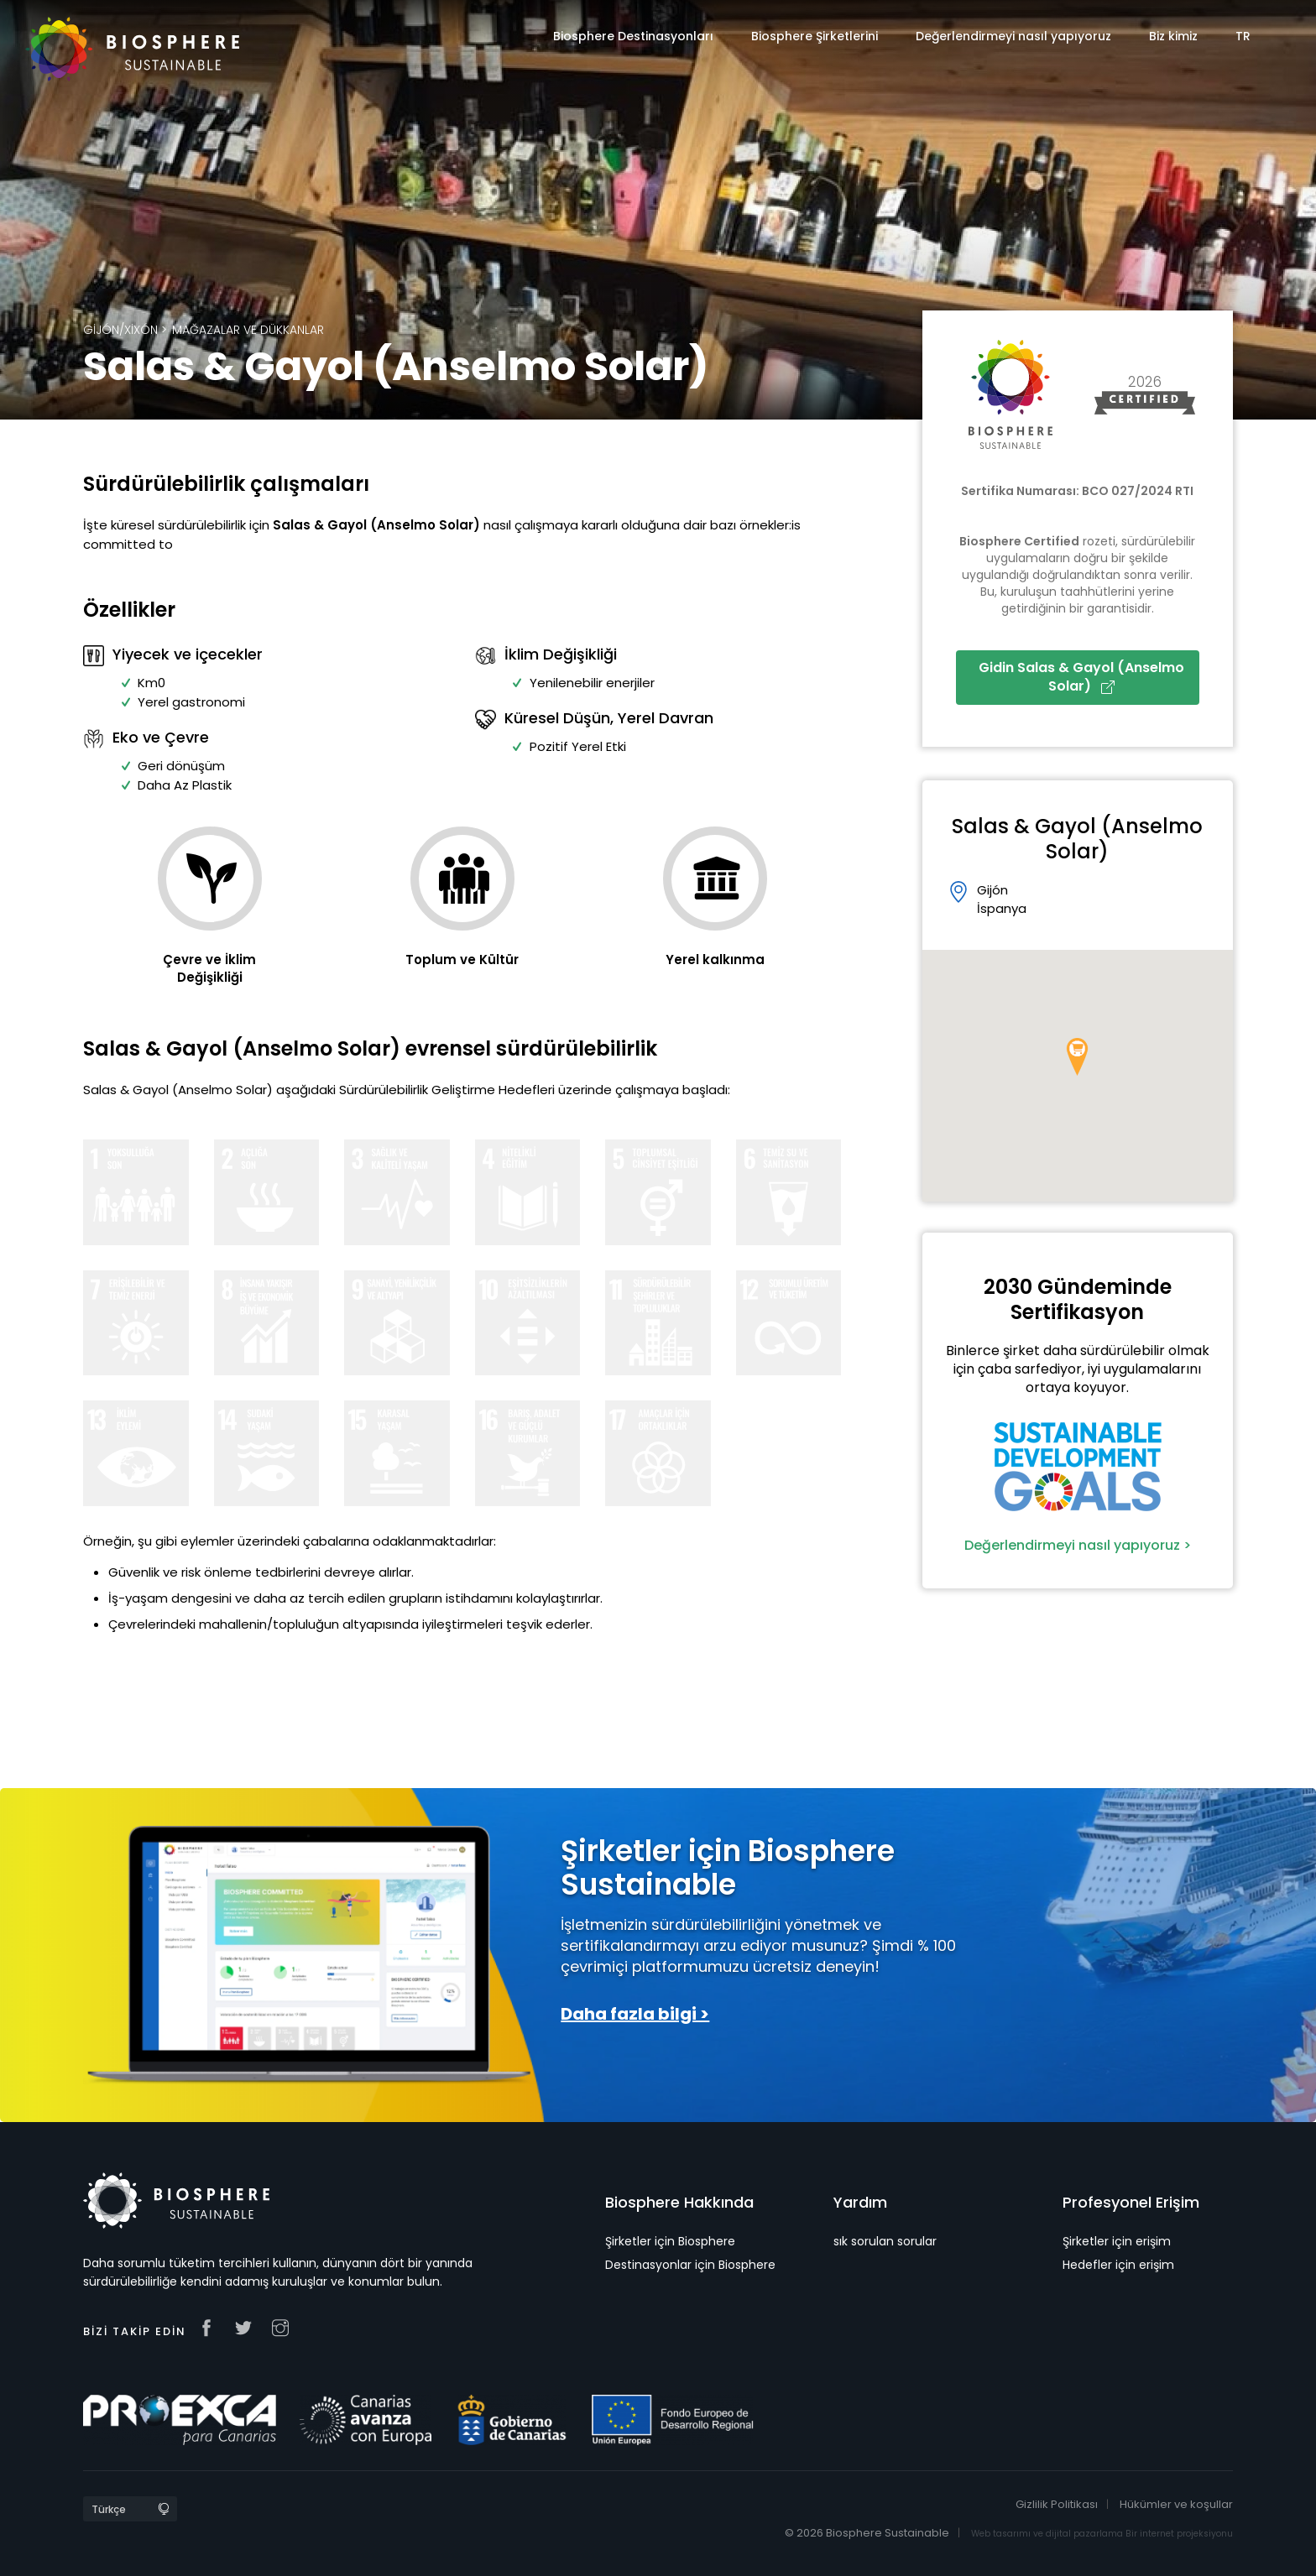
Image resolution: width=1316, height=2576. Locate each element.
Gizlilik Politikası (1057, 2504)
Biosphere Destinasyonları (633, 36)
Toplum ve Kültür (462, 959)
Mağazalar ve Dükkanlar (248, 329)
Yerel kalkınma (715, 959)
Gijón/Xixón (120, 329)
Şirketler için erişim (1117, 2241)
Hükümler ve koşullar (1176, 2504)
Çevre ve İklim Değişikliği (209, 968)
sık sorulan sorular (885, 2241)
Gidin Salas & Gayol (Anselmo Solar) (1081, 677)
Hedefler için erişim (1118, 2264)
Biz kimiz (1173, 36)
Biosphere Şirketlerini (814, 36)
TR (1243, 36)
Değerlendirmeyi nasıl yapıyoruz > (1077, 1545)
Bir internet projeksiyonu (1179, 2533)
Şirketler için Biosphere (670, 2241)
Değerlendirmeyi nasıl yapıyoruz (1013, 36)
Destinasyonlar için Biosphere (690, 2264)
